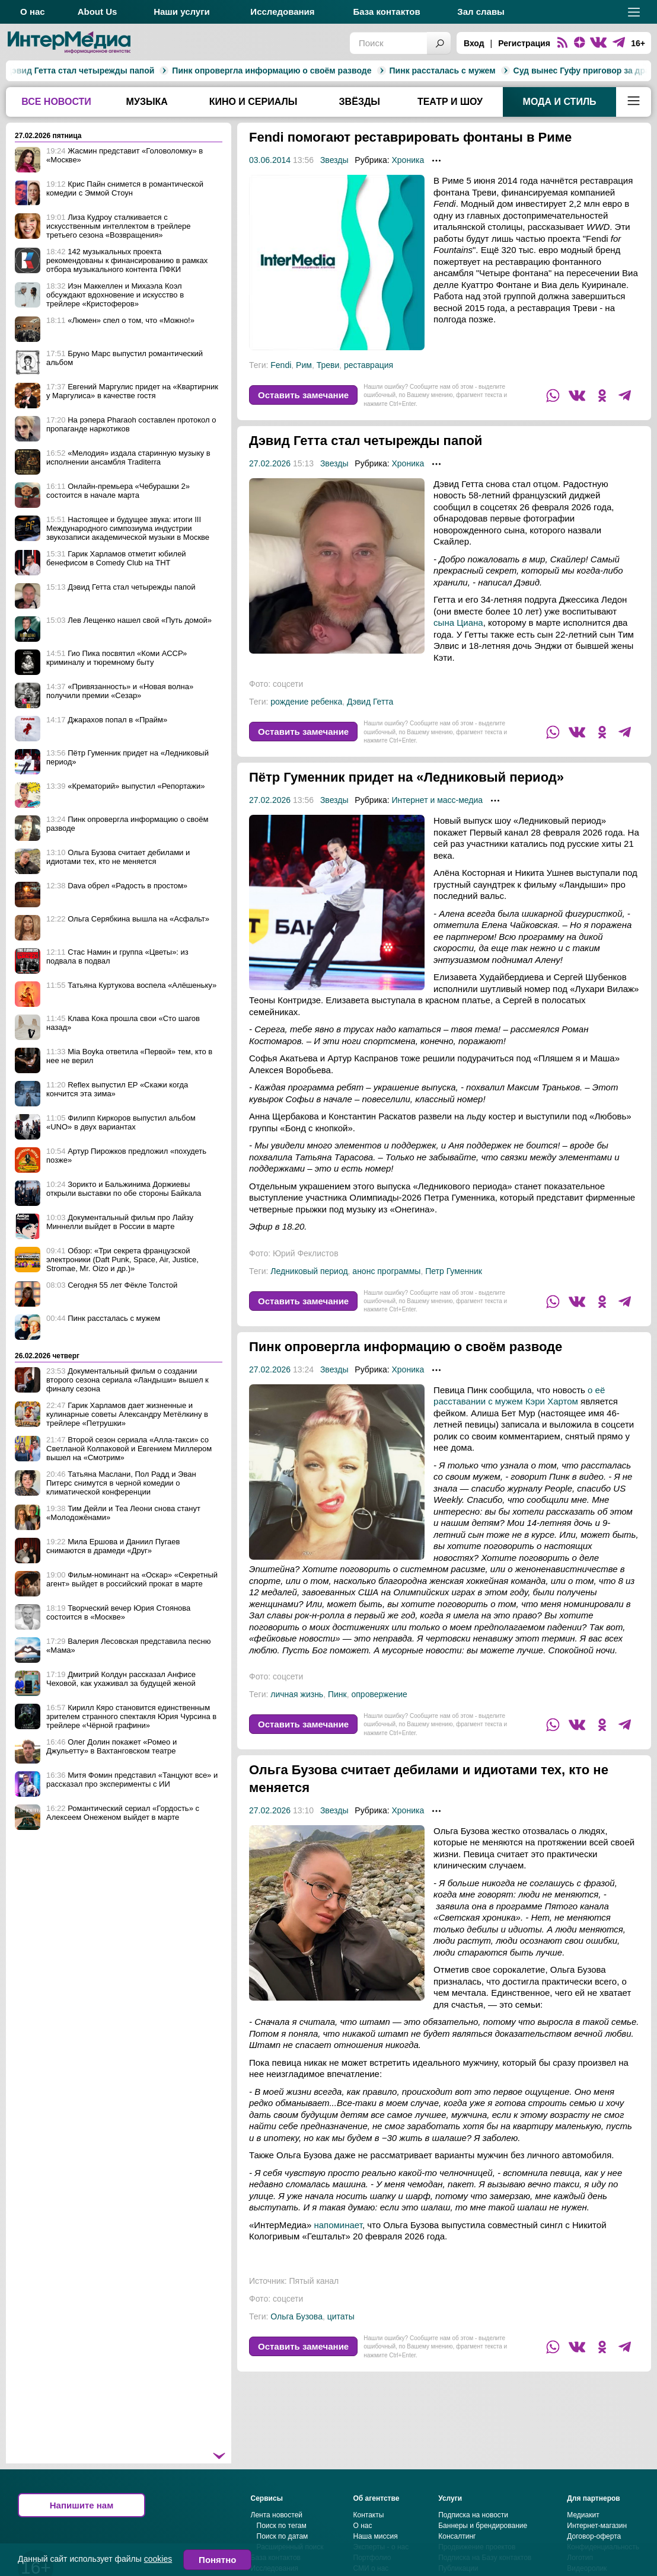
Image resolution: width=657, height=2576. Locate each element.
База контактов (386, 12)
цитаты (341, 2316)
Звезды (334, 160)
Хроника (407, 160)
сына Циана (458, 622)
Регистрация (524, 43)
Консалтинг (457, 2536)
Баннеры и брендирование (482, 2525)
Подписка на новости (473, 2515)
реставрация (368, 365)
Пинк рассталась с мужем (320, 70)
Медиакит (583, 2515)
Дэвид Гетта (370, 701)
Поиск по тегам (282, 2525)
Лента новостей (277, 2515)
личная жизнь (296, 1694)
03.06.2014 (270, 160)
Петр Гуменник (453, 1271)
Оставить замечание (303, 395)
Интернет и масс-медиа (437, 800)
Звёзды (359, 102)
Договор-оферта (594, 2536)
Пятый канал (314, 2281)
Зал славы (481, 12)
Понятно (217, 2560)
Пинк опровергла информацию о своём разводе (149, 70)
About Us (97, 12)
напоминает (338, 2225)
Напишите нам (82, 2505)
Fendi (280, 365)
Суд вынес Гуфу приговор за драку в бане (478, 70)
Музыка (147, 102)
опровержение (379, 1694)
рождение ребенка (306, 701)
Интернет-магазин (597, 2525)
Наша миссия (375, 2536)
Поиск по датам (282, 2536)
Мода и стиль (560, 102)
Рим (304, 365)
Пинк (337, 1694)
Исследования (282, 12)
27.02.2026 (270, 463)
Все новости (56, 102)
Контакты (368, 2515)
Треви (328, 365)
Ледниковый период (308, 1271)
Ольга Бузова (296, 2316)
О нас (32, 12)
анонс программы (386, 1271)
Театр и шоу (450, 102)
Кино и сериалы (253, 102)
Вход (474, 43)
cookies (158, 2559)
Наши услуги (182, 12)
